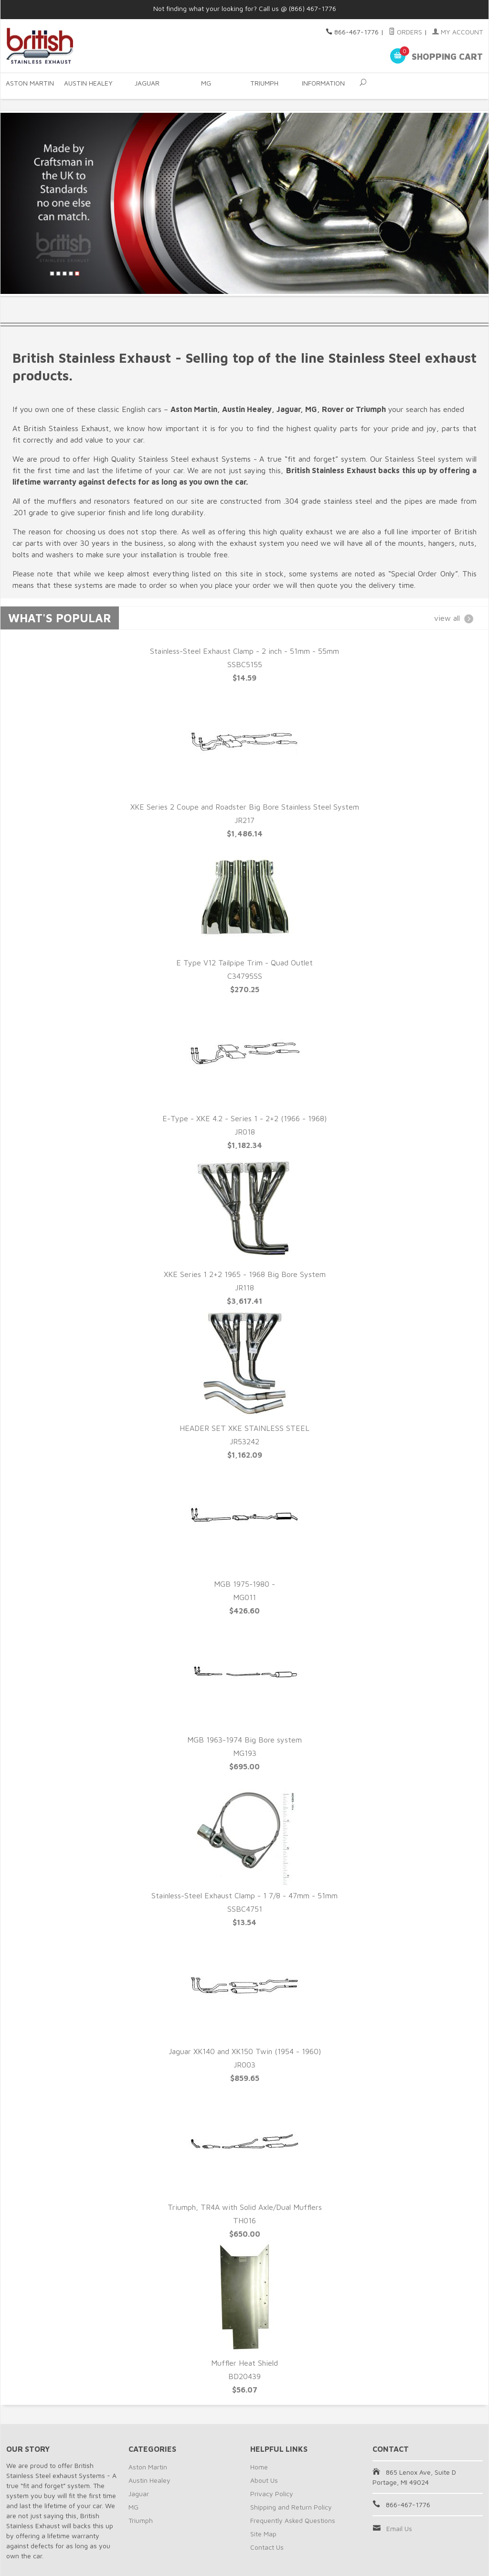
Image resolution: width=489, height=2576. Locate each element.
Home (259, 2467)
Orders (405, 32)
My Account (457, 32)
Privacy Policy (271, 2493)
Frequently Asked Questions (292, 2520)
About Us (264, 2480)
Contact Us (267, 2547)
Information (322, 86)
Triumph (263, 86)
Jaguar (147, 86)
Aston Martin (29, 86)
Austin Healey (88, 86)
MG (205, 86)
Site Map (263, 2534)
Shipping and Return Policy (291, 2507)
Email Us (399, 2528)
